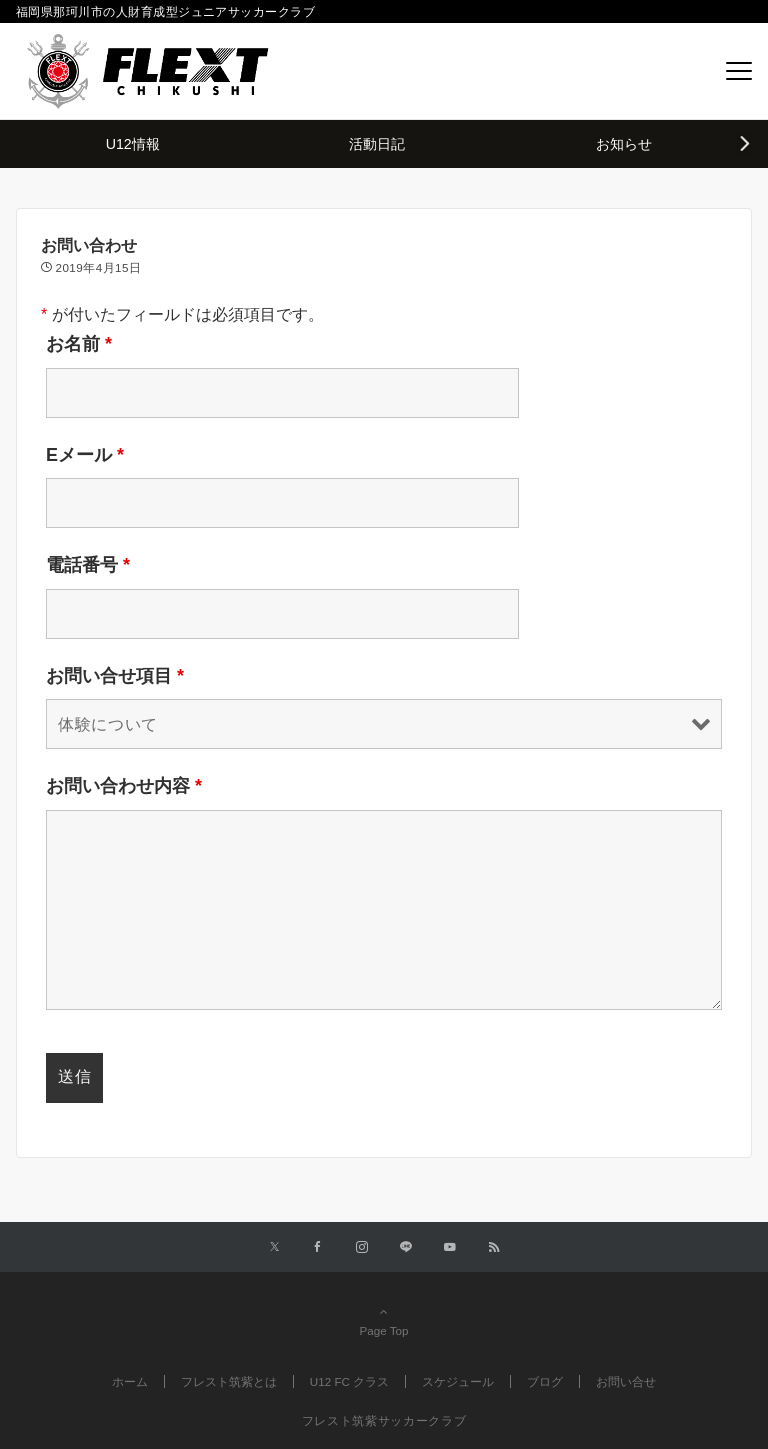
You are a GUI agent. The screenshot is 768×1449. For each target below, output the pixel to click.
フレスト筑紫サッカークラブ (384, 1420)
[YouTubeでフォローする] (450, 1247)
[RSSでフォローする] (494, 1247)
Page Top (384, 1321)
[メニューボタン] (739, 71)
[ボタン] (693, 71)
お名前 (79, 344)
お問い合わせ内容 (124, 786)
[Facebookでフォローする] (318, 1247)
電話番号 (88, 565)
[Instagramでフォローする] (362, 1247)
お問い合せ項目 (115, 676)
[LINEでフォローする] (406, 1247)
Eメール (85, 455)
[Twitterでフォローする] (274, 1247)
